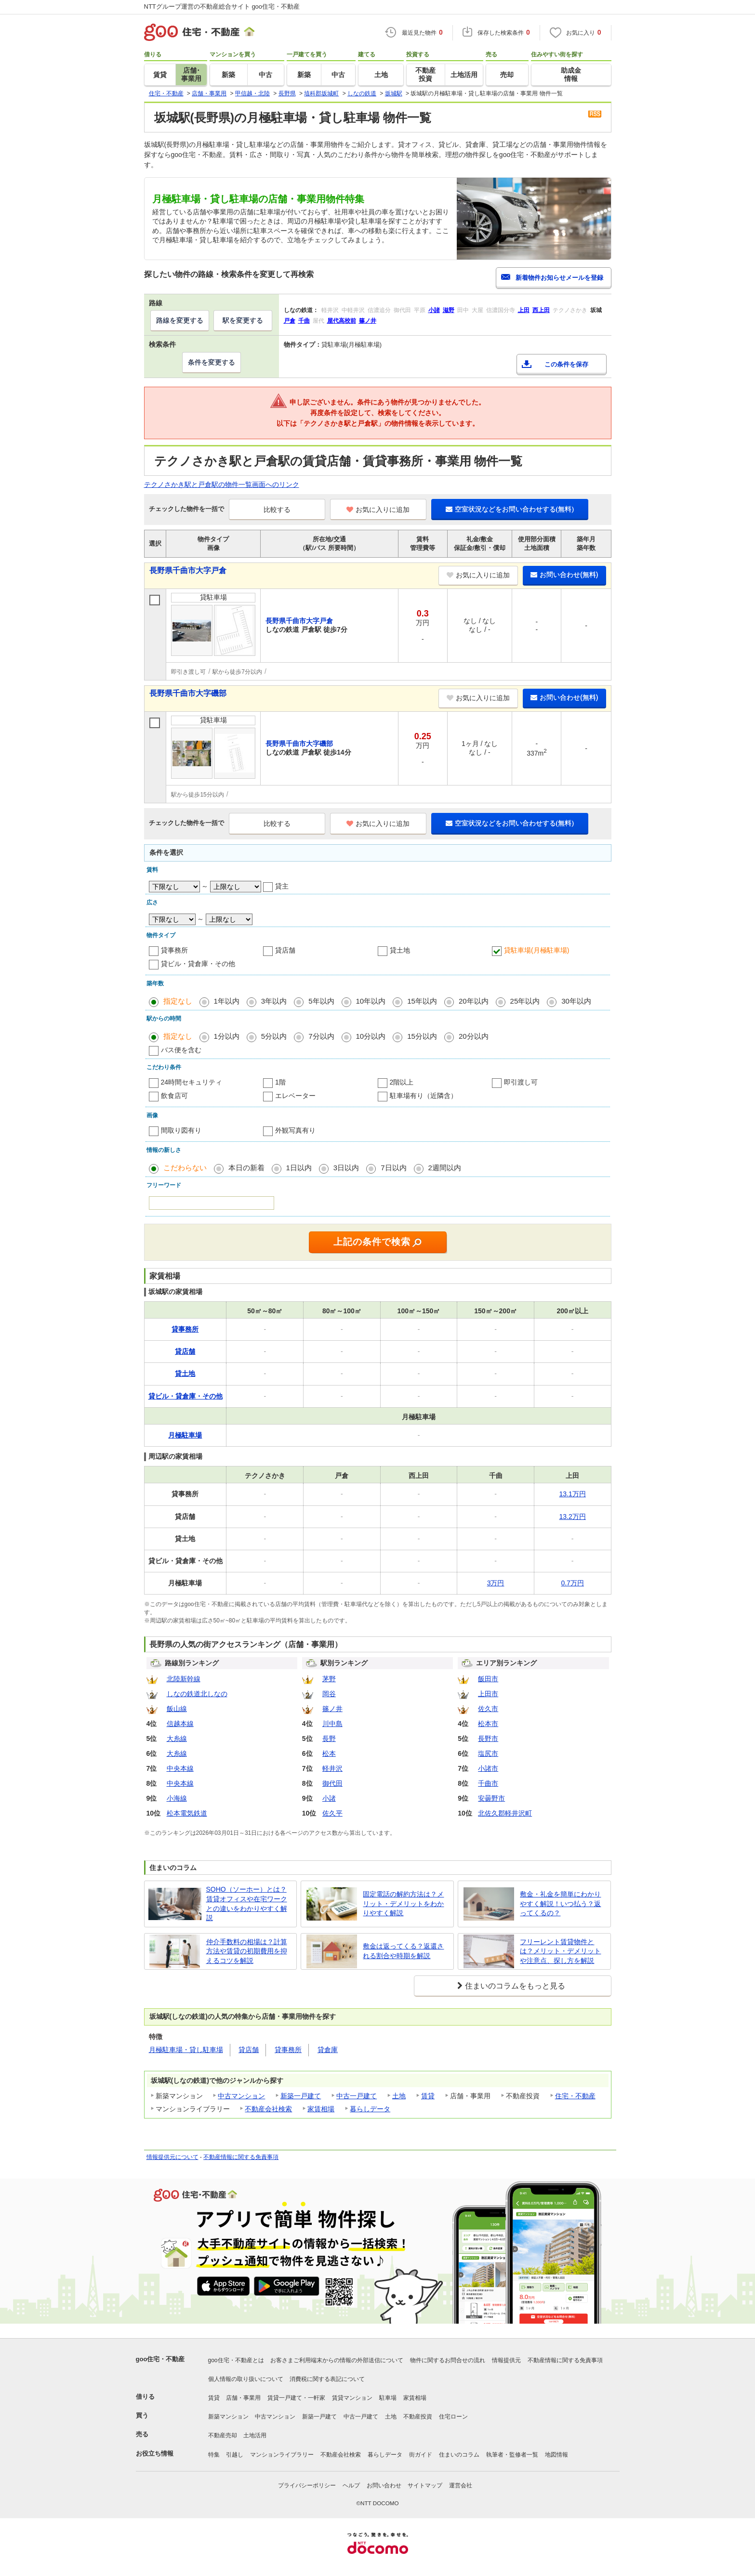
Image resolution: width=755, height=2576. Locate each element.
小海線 (177, 1798)
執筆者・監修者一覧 (512, 2454)
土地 (399, 2096)
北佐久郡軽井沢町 (505, 1813)
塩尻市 (488, 1753)
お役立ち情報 (154, 2453)
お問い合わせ (384, 2485)
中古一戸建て (356, 2096)
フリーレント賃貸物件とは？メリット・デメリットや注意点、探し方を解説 (560, 1951)
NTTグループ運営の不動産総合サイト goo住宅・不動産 (222, 6)
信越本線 (180, 1723)
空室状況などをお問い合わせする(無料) (510, 509)
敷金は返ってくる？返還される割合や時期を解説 (403, 1951)
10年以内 (371, 1001)
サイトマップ (425, 2485)
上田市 (488, 1694)
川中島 (332, 1723)
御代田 (332, 1783)
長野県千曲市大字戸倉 (187, 570)
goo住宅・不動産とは (236, 2360)
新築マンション (228, 2416)
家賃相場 (320, 2109)
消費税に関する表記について (327, 2379)
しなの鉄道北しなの (197, 1694)
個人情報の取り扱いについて (245, 2379)
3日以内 (346, 1168)
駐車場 (388, 2397)
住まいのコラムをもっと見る (515, 1986)
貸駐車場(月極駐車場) (536, 950)
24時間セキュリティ (192, 1082)
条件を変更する (211, 362)
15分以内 (422, 1036)
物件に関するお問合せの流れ (447, 2360)
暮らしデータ (370, 2109)
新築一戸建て (300, 2096)
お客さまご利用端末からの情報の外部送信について (336, 2360)
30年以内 (576, 1001)
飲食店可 (174, 1095)
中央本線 (180, 1768)
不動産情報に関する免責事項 (240, 2157)
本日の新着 (246, 1168)
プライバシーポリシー (307, 2485)
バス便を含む (181, 1050)
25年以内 (525, 1001)
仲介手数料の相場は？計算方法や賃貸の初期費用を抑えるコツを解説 (246, 1951)
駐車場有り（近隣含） (423, 1095)
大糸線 (177, 1738)
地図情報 (556, 2454)
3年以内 (274, 1001)
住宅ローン (453, 2416)
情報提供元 (506, 2360)
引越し (234, 2454)
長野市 (488, 1738)
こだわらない (185, 1168)
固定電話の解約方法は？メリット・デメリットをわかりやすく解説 (403, 1903)
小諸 (329, 1798)
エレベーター (295, 1095)
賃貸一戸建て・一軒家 (296, 2397)
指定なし (177, 1001)
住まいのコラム (459, 2454)
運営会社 (460, 2485)
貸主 (282, 886)
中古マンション (241, 2096)
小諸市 (488, 1768)
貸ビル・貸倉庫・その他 (198, 964)
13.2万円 (572, 1516)
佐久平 (332, 1813)
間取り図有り (181, 1130)
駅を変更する (243, 320)
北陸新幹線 (183, 1679)
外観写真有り (295, 1130)
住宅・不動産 (575, 2096)
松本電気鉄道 (187, 1813)
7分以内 (321, 1036)
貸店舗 (285, 950)
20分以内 (474, 1036)
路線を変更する (179, 320)
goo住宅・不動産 (160, 2359)
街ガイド (420, 2454)
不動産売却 (222, 2435)
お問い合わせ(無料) (564, 574)
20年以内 (474, 1001)
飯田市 (488, 1679)
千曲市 (488, 1783)
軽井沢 (332, 1768)
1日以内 (299, 1168)
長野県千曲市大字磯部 (187, 693)
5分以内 (274, 1036)
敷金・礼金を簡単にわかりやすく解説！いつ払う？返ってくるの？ (560, 1903)
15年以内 (422, 1001)
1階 (280, 1082)
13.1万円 (572, 1494)
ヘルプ (351, 2485)
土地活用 (254, 2435)
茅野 (329, 1679)
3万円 (495, 1583)
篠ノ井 (332, 1709)
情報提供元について (172, 2157)
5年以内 (321, 1001)
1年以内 (226, 1001)
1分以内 (226, 1036)
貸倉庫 (328, 2049)
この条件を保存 (566, 364)
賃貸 (428, 2096)
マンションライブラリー (282, 2454)
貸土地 (400, 950)
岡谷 (329, 1694)
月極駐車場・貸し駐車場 (186, 2049)
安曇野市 (491, 1798)
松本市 (488, 1723)
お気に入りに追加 (378, 509)
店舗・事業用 (243, 2397)
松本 (329, 1753)
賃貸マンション (352, 2397)
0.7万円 (572, 1583)
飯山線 (177, 1709)
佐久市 (488, 1709)
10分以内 (371, 1036)
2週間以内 (444, 1168)
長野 (329, 1738)
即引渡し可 (521, 1082)
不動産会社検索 (268, 2109)
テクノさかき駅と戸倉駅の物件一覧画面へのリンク (221, 484)
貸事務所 (174, 950)
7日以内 (393, 1168)
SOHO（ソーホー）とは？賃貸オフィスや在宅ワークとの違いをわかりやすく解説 (246, 1903)
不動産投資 (417, 2416)
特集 (214, 2454)
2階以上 (402, 1082)
